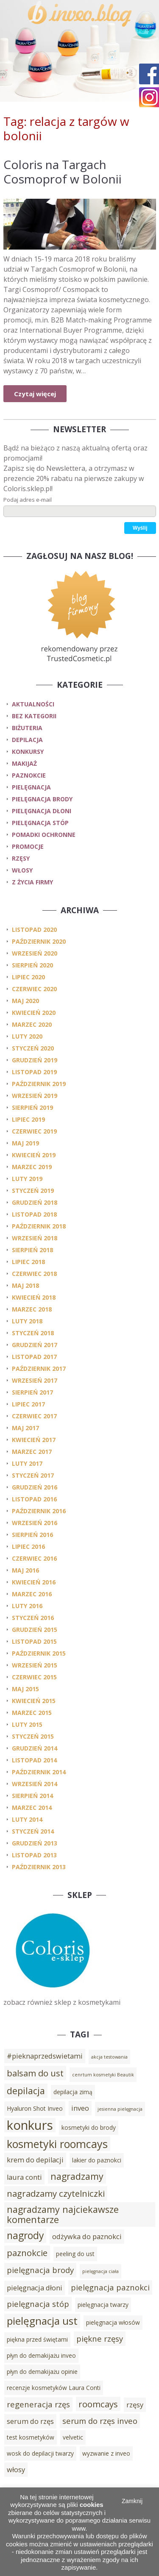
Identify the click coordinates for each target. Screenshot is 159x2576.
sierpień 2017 (32, 1392)
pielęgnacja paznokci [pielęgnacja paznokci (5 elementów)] (110, 2287)
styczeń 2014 (33, 1831)
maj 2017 (25, 1428)
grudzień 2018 (34, 1202)
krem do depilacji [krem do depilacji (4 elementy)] (35, 2160)
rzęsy (21, 858)
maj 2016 (25, 1570)
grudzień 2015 (34, 1630)
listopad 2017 (34, 1357)
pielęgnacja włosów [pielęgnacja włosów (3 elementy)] (113, 2322)
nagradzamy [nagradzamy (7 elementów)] (76, 2176)
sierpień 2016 (32, 1535)
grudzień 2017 (34, 1345)
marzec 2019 (32, 1167)
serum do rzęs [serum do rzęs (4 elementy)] (30, 2421)
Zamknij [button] (132, 2501)
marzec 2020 (32, 1024)
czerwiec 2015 (34, 1677)
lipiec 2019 (28, 1119)
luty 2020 (27, 1036)
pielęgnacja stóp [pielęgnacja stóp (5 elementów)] (38, 2303)
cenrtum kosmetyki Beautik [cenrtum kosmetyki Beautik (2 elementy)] (103, 2075)
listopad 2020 (34, 929)
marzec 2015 (32, 1713)
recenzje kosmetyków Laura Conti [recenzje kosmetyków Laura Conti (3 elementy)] (53, 2388)
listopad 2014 (34, 1760)
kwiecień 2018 (34, 1297)
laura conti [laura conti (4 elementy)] (24, 2177)
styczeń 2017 (33, 1475)
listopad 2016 (34, 1499)
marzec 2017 (32, 1452)
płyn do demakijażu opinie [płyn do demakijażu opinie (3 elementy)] (42, 2372)
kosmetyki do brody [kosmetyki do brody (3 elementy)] (88, 2127)
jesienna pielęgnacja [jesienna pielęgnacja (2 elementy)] (120, 2109)
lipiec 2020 (28, 977)
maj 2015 (25, 1689)
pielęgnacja (31, 787)
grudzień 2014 (34, 1748)
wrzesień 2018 (34, 1238)
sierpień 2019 (32, 1107)
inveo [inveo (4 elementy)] (80, 2108)
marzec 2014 (32, 1807)
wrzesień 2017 (34, 1380)
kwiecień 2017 (34, 1440)
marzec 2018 (32, 1309)
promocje (28, 846)
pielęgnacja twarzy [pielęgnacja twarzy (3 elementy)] (103, 2305)
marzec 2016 (32, 1594)
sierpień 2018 (32, 1250)
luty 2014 (27, 1819)
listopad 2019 (34, 1072)
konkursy (28, 752)
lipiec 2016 (28, 1546)
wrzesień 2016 (34, 1523)
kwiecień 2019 (34, 1155)
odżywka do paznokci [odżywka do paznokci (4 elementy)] (87, 2236)
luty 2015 (27, 1724)
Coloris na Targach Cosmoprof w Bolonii (62, 171)
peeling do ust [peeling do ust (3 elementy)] (75, 2254)
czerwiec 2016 (34, 1558)
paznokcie (29, 775)
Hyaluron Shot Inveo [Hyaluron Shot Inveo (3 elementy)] (35, 2108)
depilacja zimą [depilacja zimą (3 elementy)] (72, 2092)
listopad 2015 (34, 1641)
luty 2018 (27, 1321)
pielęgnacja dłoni (41, 811)
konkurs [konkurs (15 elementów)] (30, 2125)
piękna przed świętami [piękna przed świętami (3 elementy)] (37, 2339)
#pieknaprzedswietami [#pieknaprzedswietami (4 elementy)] (45, 2056)
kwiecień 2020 (34, 1013)
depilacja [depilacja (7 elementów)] (26, 2090)
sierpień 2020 (32, 965)
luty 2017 (27, 1463)
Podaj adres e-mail (27, 499)
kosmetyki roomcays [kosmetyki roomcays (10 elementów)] (57, 2144)
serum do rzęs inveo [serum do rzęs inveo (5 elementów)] (99, 2420)
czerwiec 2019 (34, 1131)
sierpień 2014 (32, 1796)
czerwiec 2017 (34, 1416)
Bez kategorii (34, 716)
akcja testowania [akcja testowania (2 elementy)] (109, 2057)
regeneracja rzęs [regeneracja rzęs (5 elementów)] (38, 2404)
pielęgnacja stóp (40, 823)
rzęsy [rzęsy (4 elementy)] (134, 2404)
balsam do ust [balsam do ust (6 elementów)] (35, 2073)
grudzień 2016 (34, 1487)
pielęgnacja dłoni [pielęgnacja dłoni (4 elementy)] (34, 2288)
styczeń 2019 (33, 1191)
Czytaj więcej (35, 393)
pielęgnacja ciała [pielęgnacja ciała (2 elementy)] (100, 2271)
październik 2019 (39, 1084)
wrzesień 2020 (34, 953)
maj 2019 (25, 1143)
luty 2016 (27, 1606)
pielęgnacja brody (42, 799)
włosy (22, 870)
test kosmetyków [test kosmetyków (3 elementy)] (30, 2437)
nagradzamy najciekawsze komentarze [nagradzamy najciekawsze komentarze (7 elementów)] (63, 2214)
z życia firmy (32, 882)
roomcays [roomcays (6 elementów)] (98, 2404)
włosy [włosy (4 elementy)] (16, 2469)
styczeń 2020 (33, 1048)
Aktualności (33, 704)
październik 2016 (39, 1511)
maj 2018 (25, 1285)
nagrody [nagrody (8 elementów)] (25, 2235)
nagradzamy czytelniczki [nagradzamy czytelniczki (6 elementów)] (56, 2193)
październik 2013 (39, 1867)
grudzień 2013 (34, 1843)
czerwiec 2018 (34, 1274)
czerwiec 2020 (34, 989)
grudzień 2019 (34, 1060)
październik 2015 (39, 1653)
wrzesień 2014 (34, 1784)
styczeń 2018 (33, 1333)
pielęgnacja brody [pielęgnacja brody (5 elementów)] (40, 2270)
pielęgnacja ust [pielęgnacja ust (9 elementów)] (42, 2321)
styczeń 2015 (33, 1736)
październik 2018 (39, 1226)
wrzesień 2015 (34, 1665)
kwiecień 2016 (34, 1582)
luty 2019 (27, 1179)
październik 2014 (39, 1772)
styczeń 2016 (33, 1618)
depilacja (27, 740)
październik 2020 (39, 941)
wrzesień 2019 (34, 1096)
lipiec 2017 (28, 1404)
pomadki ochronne (43, 835)
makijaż (24, 763)
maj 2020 (25, 1001)
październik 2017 (39, 1368)
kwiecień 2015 (34, 1701)
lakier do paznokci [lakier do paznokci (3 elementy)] (96, 2160)
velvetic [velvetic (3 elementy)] (73, 2437)
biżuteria (27, 728)
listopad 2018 (34, 1214)
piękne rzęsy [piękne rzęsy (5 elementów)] (99, 2338)
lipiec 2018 (28, 1262)
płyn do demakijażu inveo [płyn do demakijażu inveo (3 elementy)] (41, 2355)
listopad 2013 (34, 1855)
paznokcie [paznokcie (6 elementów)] (27, 2253)
